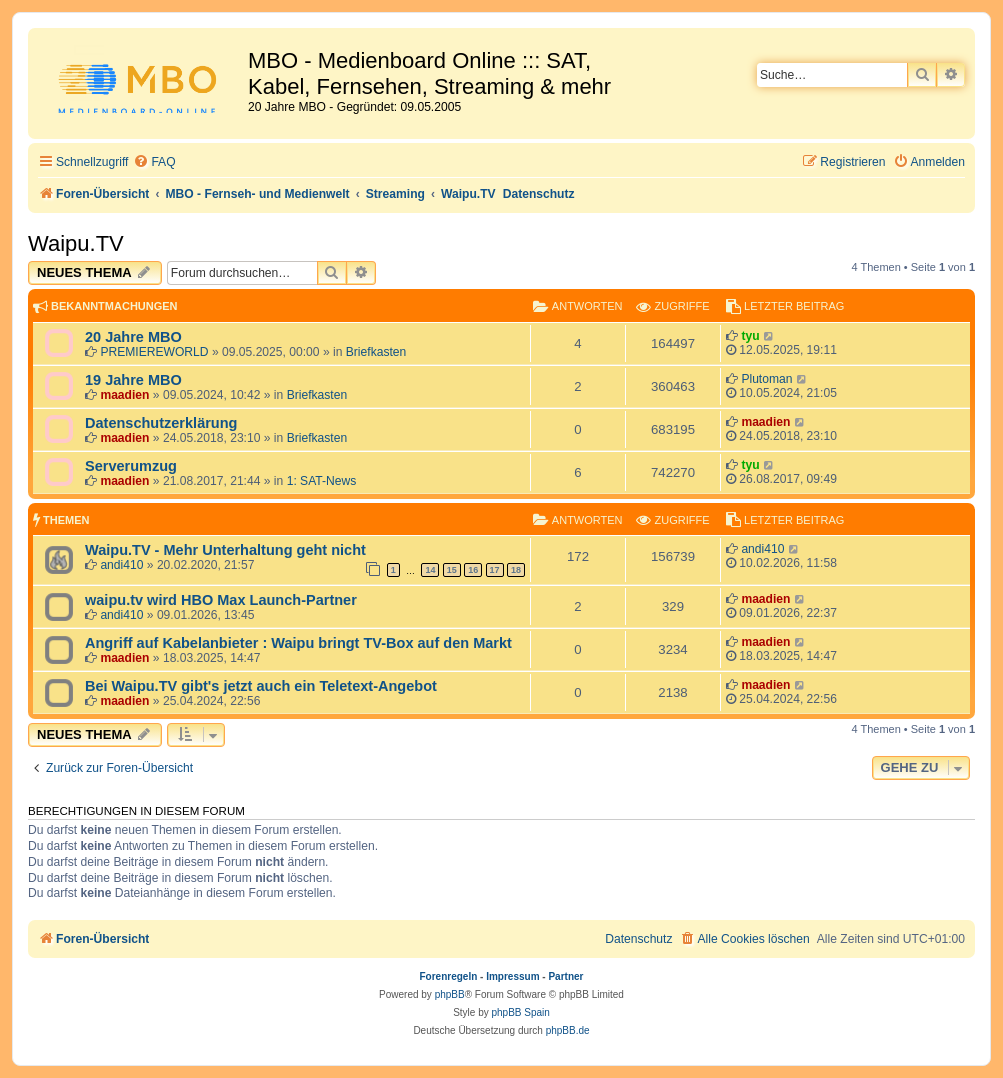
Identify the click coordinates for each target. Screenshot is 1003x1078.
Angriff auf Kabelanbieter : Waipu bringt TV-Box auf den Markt (298, 643)
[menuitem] (154, 162)
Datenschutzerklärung (161, 423)
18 (516, 570)
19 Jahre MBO (133, 380)
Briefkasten (376, 352)
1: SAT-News (322, 481)
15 (452, 570)
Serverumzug (131, 466)
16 (473, 570)
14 (430, 570)
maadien (124, 395)
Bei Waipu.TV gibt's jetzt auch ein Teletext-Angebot (261, 686)
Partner (565, 976)
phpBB (450, 994)
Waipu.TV (76, 243)
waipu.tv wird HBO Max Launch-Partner (221, 600)
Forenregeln (449, 976)
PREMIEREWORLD (154, 352)
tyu (750, 336)
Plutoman (766, 379)
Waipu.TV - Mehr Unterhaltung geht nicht (225, 550)
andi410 (121, 565)
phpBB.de (568, 1030)
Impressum (512, 976)
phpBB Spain (520, 1012)
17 (495, 570)
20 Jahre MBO (133, 337)
